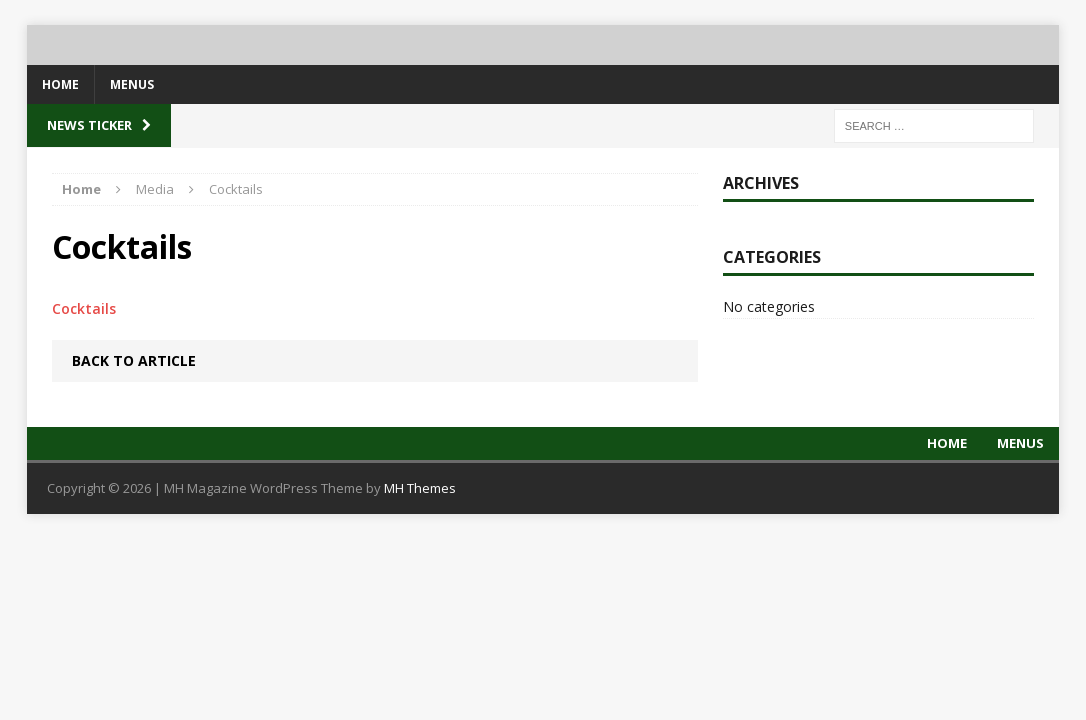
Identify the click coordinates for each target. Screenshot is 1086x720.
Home (60, 84)
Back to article (134, 360)
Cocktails (84, 308)
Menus (132, 84)
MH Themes (420, 488)
